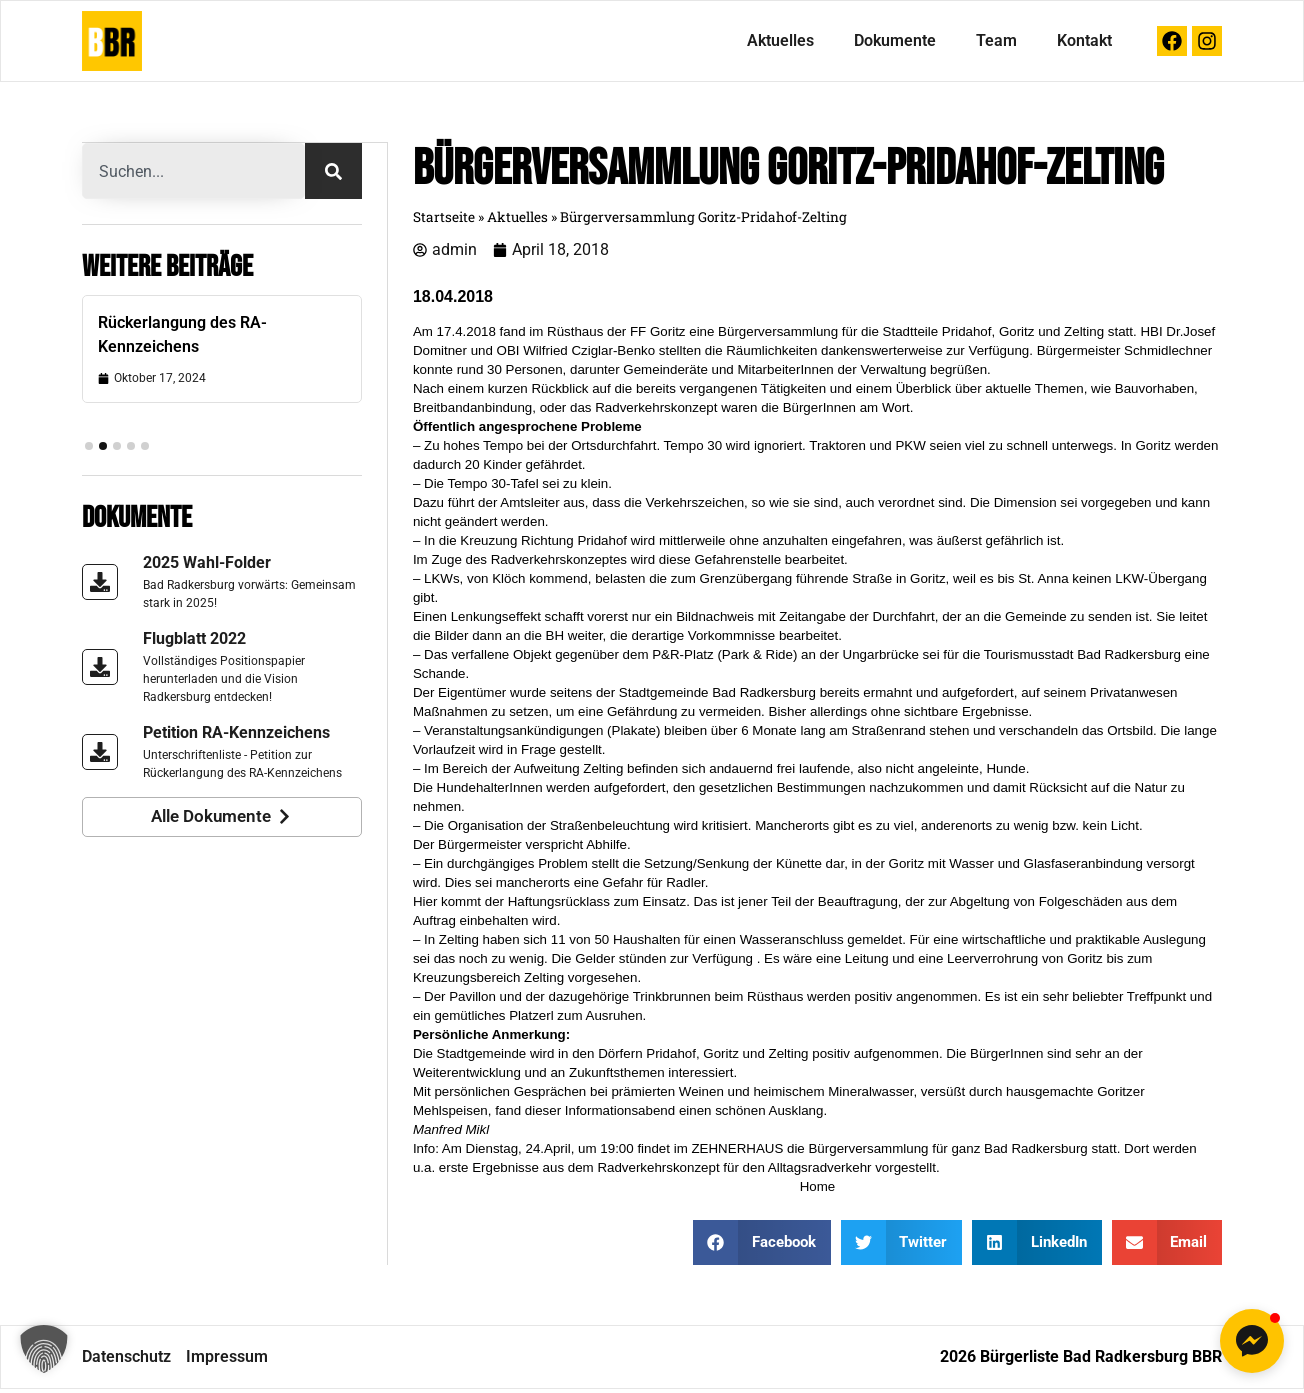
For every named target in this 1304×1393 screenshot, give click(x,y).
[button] (44, 1349)
